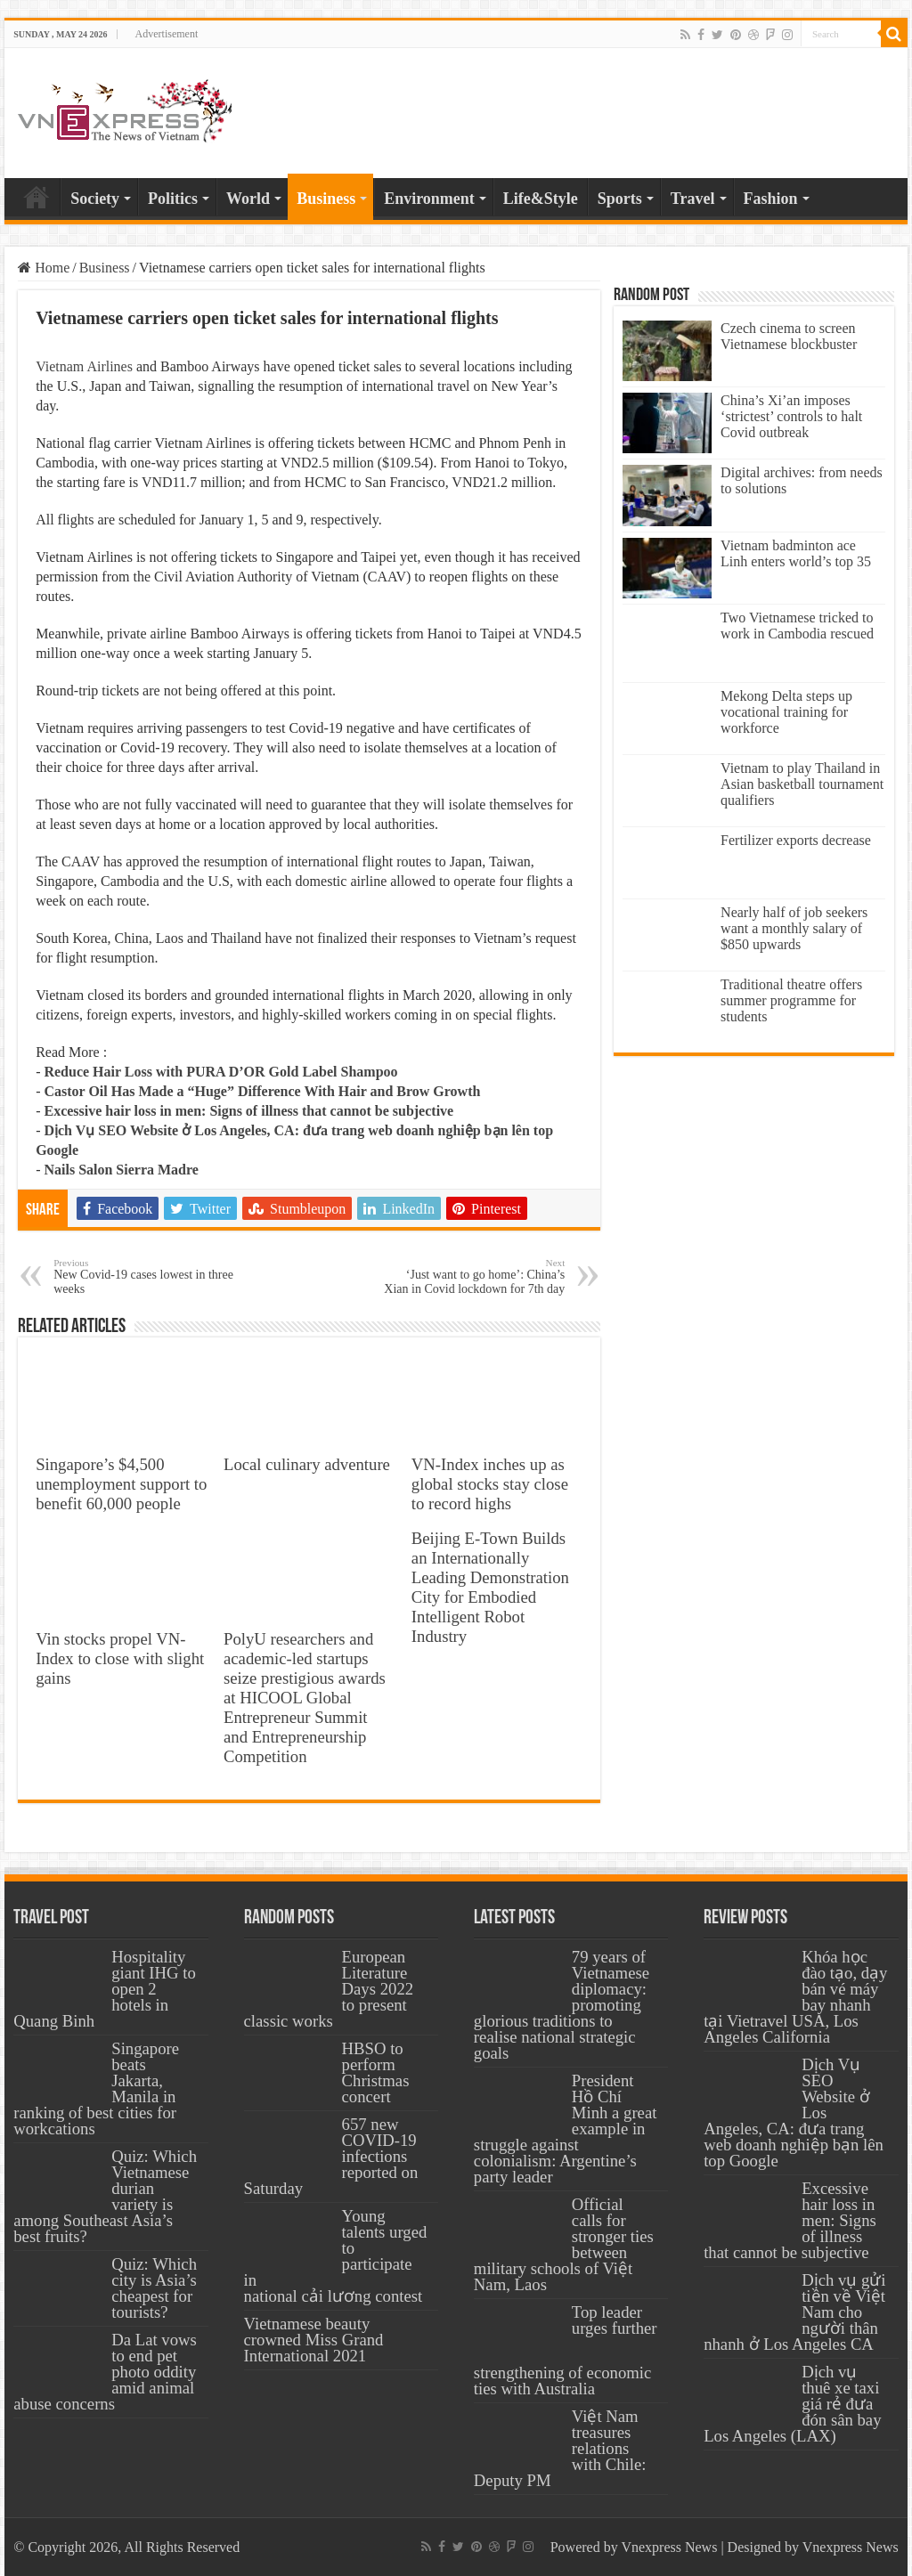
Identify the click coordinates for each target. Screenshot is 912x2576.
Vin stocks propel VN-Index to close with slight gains (120, 1658)
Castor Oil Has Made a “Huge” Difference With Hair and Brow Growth (262, 1091)
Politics (173, 198)
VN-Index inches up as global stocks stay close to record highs (489, 1484)
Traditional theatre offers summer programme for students (791, 1000)
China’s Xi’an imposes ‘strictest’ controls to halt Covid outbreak (791, 416)
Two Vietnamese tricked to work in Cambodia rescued (797, 625)
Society (94, 198)
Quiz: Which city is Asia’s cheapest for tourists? (154, 2288)
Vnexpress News (669, 2547)
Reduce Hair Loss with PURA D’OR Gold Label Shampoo (220, 1071)
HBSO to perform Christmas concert (376, 2072)
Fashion (771, 198)
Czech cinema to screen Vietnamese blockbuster (789, 336)
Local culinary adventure (307, 1464)
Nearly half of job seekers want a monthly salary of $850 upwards (794, 928)
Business (326, 198)
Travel (693, 198)
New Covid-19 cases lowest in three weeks (144, 1276)
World (248, 198)
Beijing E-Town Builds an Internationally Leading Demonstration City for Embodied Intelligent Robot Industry (490, 1587)
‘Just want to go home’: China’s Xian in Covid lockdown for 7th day (473, 1276)
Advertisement (167, 34)
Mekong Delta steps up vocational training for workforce (786, 711)
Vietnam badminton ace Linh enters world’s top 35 (796, 553)
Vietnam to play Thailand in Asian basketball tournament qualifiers (802, 784)
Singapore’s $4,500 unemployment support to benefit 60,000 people (121, 1484)
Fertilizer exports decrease (796, 840)
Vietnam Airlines (84, 366)
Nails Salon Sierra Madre (121, 1169)
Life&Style (540, 198)
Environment (429, 198)
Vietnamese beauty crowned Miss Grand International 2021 (314, 2339)
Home (36, 196)
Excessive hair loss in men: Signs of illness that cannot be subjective (248, 1110)
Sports (620, 198)
